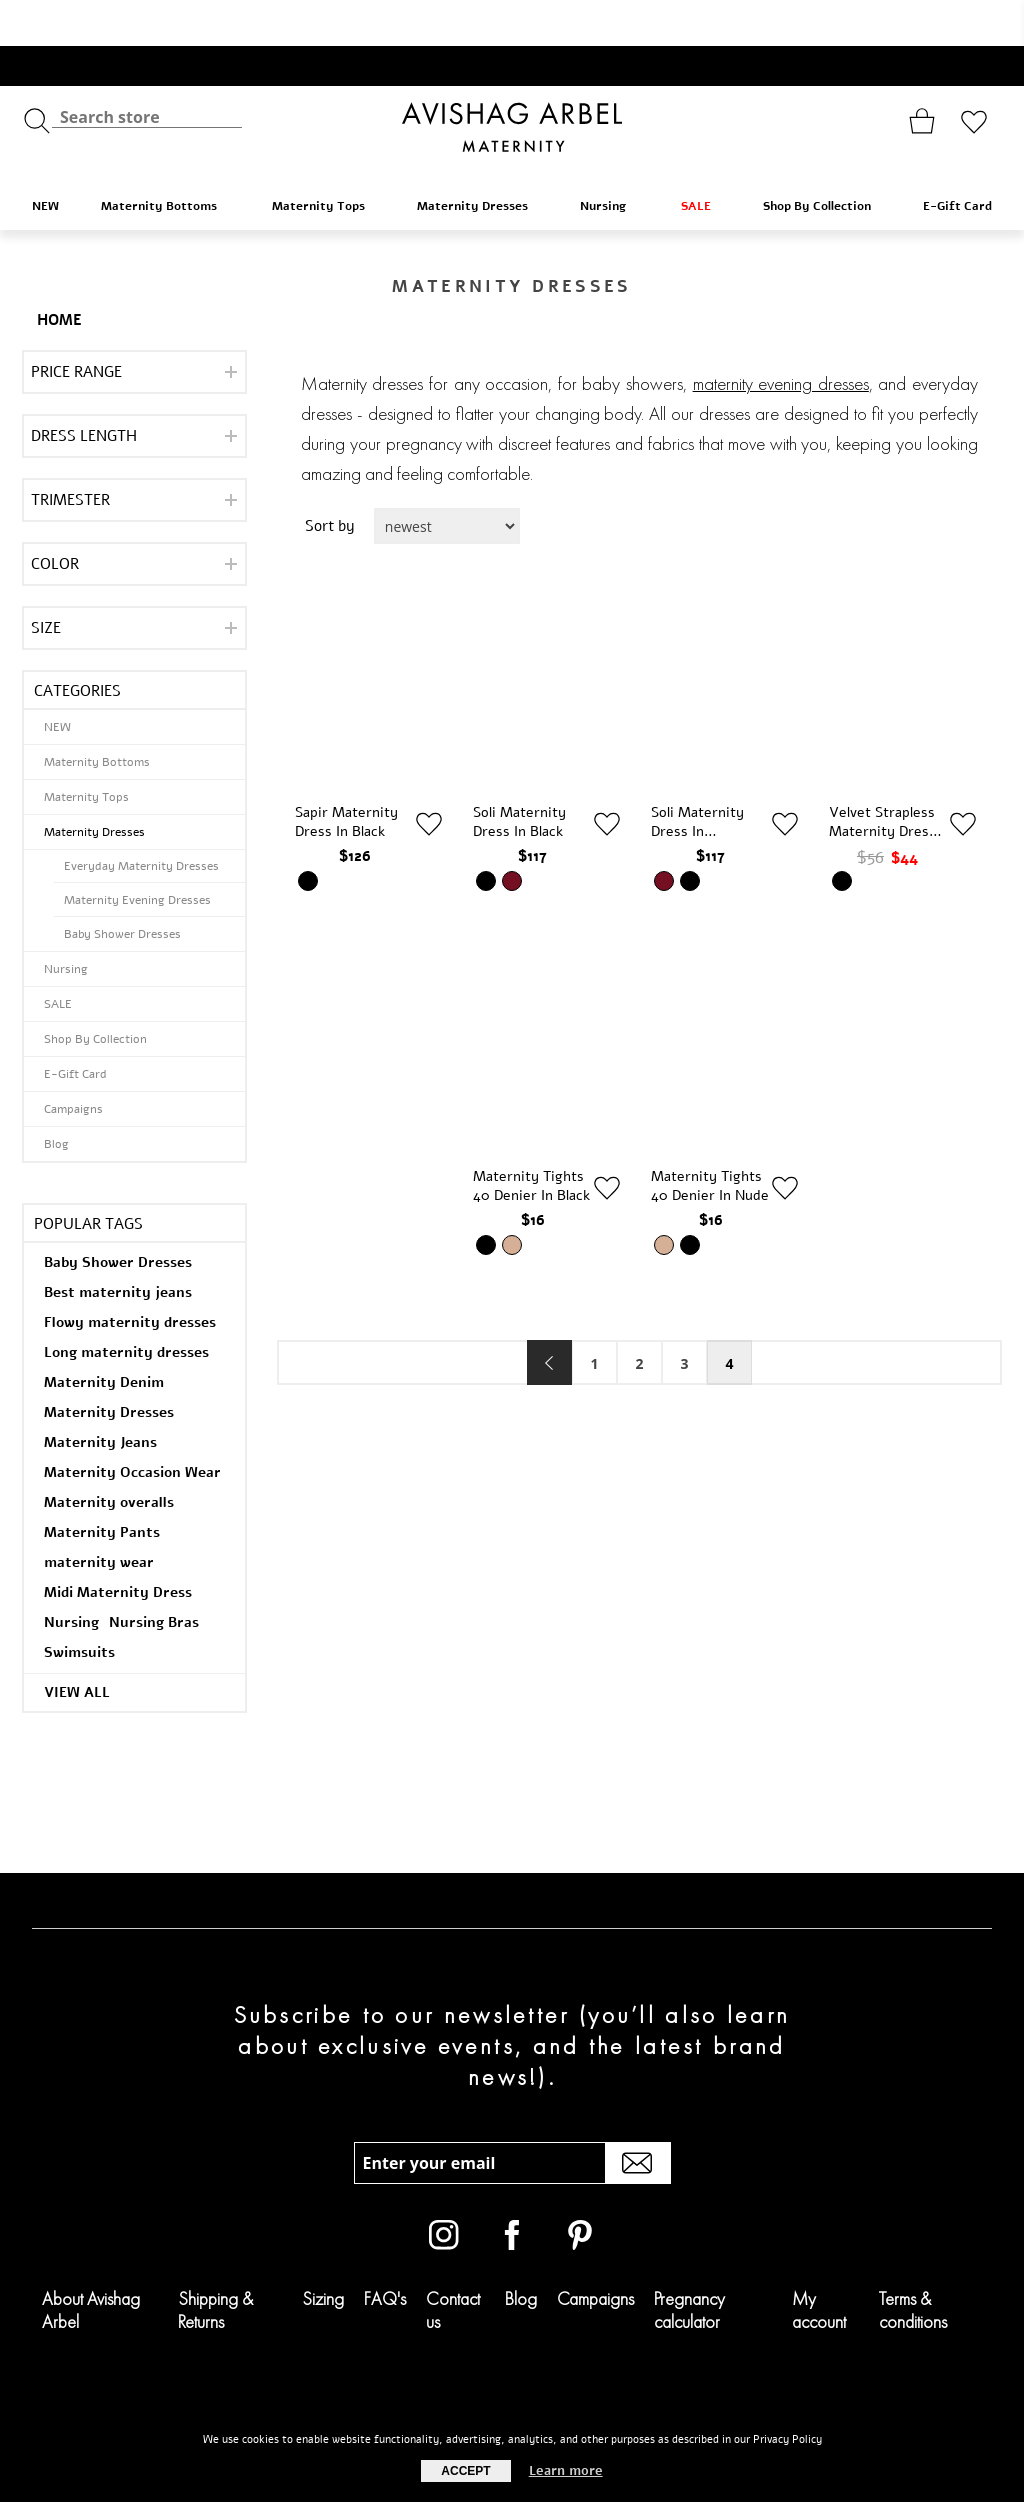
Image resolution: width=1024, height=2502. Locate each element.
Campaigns (73, 1063)
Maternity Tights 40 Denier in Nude (710, 1140)
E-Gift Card (957, 160)
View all (77, 1646)
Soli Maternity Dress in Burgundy (697, 776)
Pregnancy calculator (689, 2264)
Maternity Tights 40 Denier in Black (531, 1140)
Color (55, 518)
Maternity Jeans (100, 1396)
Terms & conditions (913, 2264)
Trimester (70, 454)
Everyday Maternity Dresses (141, 820)
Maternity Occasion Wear (132, 1426)
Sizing (323, 2252)
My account (819, 2264)
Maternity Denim (104, 1336)
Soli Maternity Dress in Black (519, 776)
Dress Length (84, 390)
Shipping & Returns (215, 2264)
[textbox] (147, 70)
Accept (465, 2471)
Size (46, 582)
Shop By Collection (826, 159)
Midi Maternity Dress (118, 1546)
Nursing (614, 159)
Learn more (566, 2471)
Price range (76, 326)
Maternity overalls (109, 1456)
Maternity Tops (328, 159)
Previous (549, 1316)
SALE (705, 159)
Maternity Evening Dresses (137, 854)
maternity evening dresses (781, 338)
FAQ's (385, 2252)
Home (59, 274)
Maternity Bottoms (170, 159)
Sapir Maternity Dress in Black (346, 776)
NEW (45, 160)
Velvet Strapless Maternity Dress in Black (882, 776)
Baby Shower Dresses (122, 888)
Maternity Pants (102, 1486)
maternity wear (99, 1516)
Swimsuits (79, 1606)
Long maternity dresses (126, 1306)
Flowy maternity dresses (130, 1276)
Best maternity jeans (118, 1246)
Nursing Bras (154, 1576)
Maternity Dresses (482, 159)
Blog (56, 1098)
